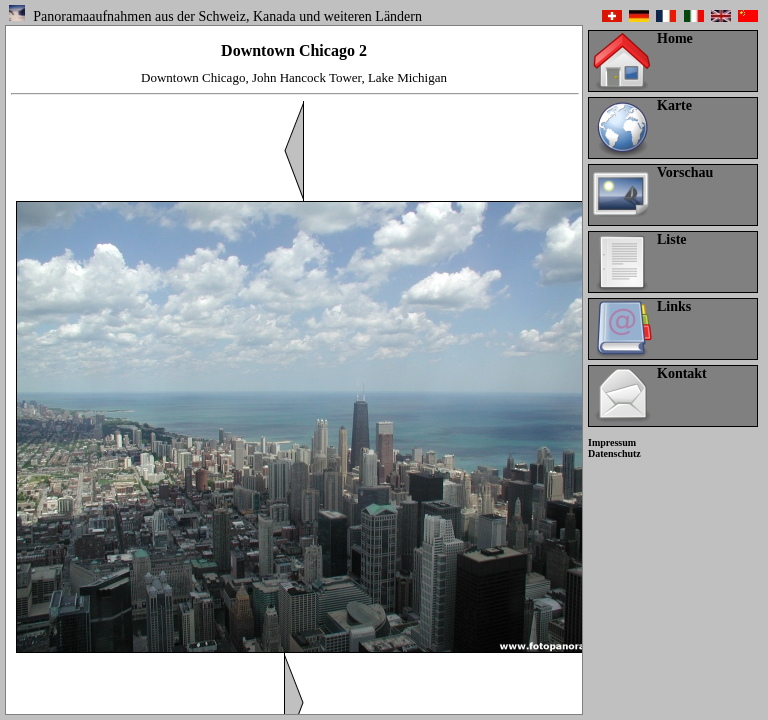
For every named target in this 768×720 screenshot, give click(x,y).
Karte (674, 105)
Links (674, 306)
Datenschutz (614, 453)
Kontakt (682, 373)
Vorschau (685, 172)
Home (675, 38)
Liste (672, 239)
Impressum (612, 442)
